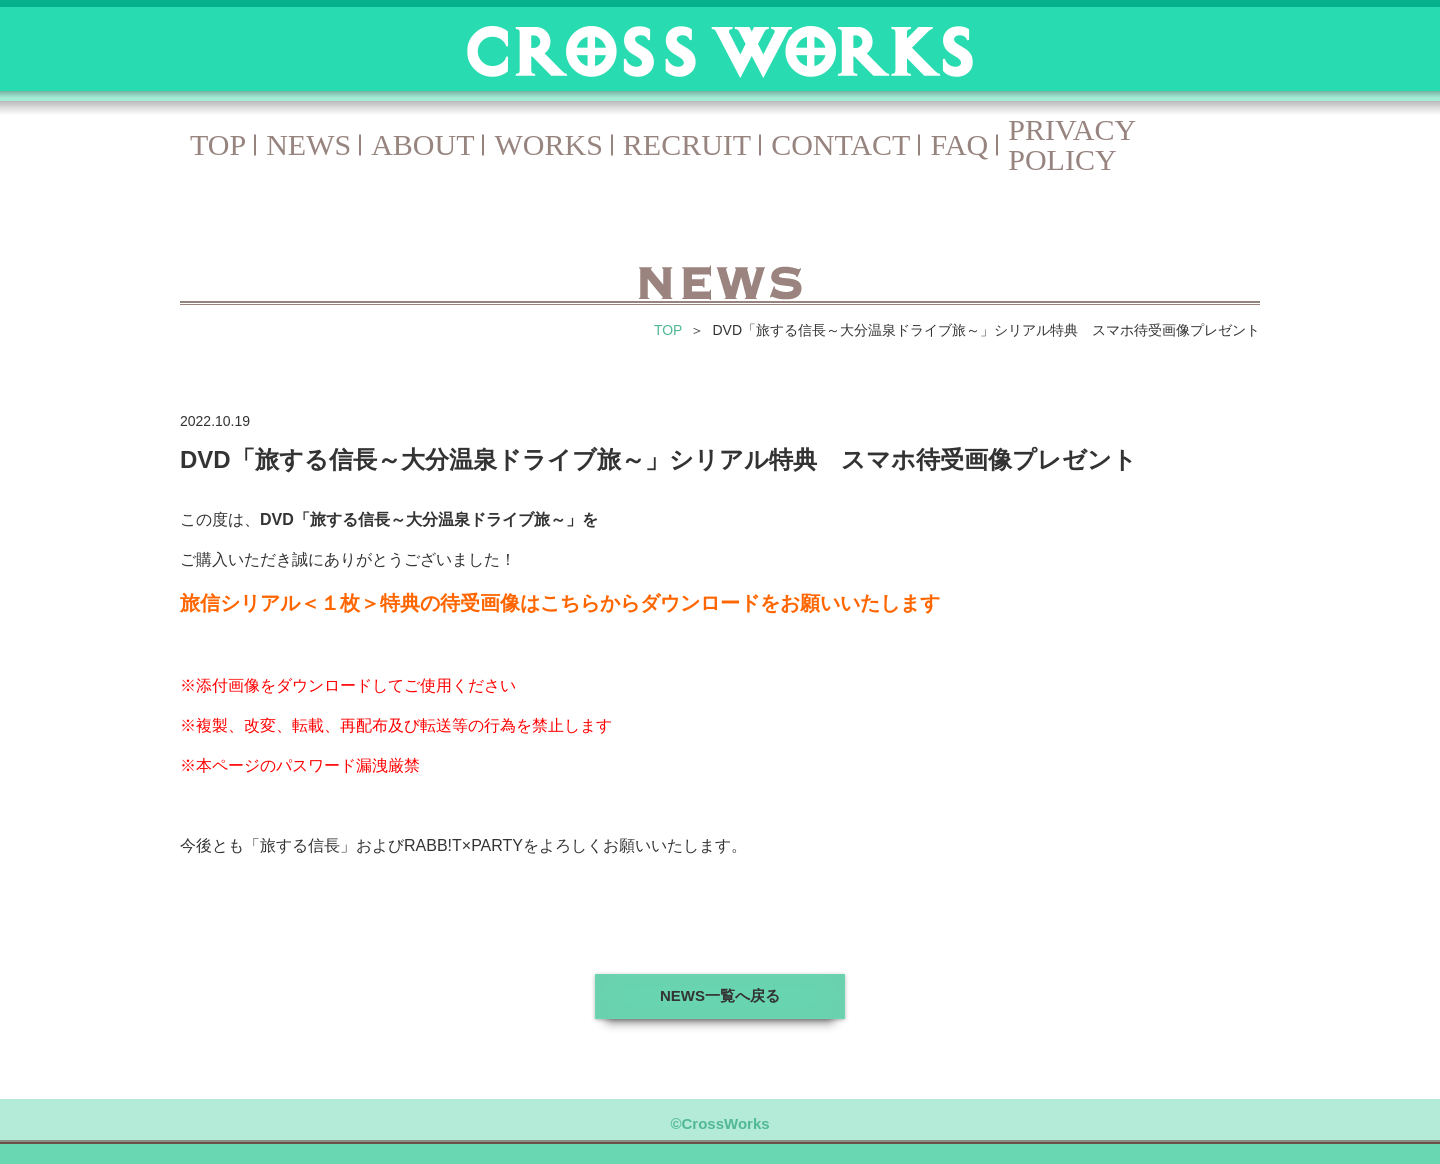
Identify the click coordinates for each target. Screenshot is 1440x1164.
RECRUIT (687, 145)
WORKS (548, 145)
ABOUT (422, 145)
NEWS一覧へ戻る (720, 995)
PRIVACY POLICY (1071, 145)
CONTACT (840, 145)
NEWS (308, 145)
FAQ (959, 145)
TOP (218, 145)
